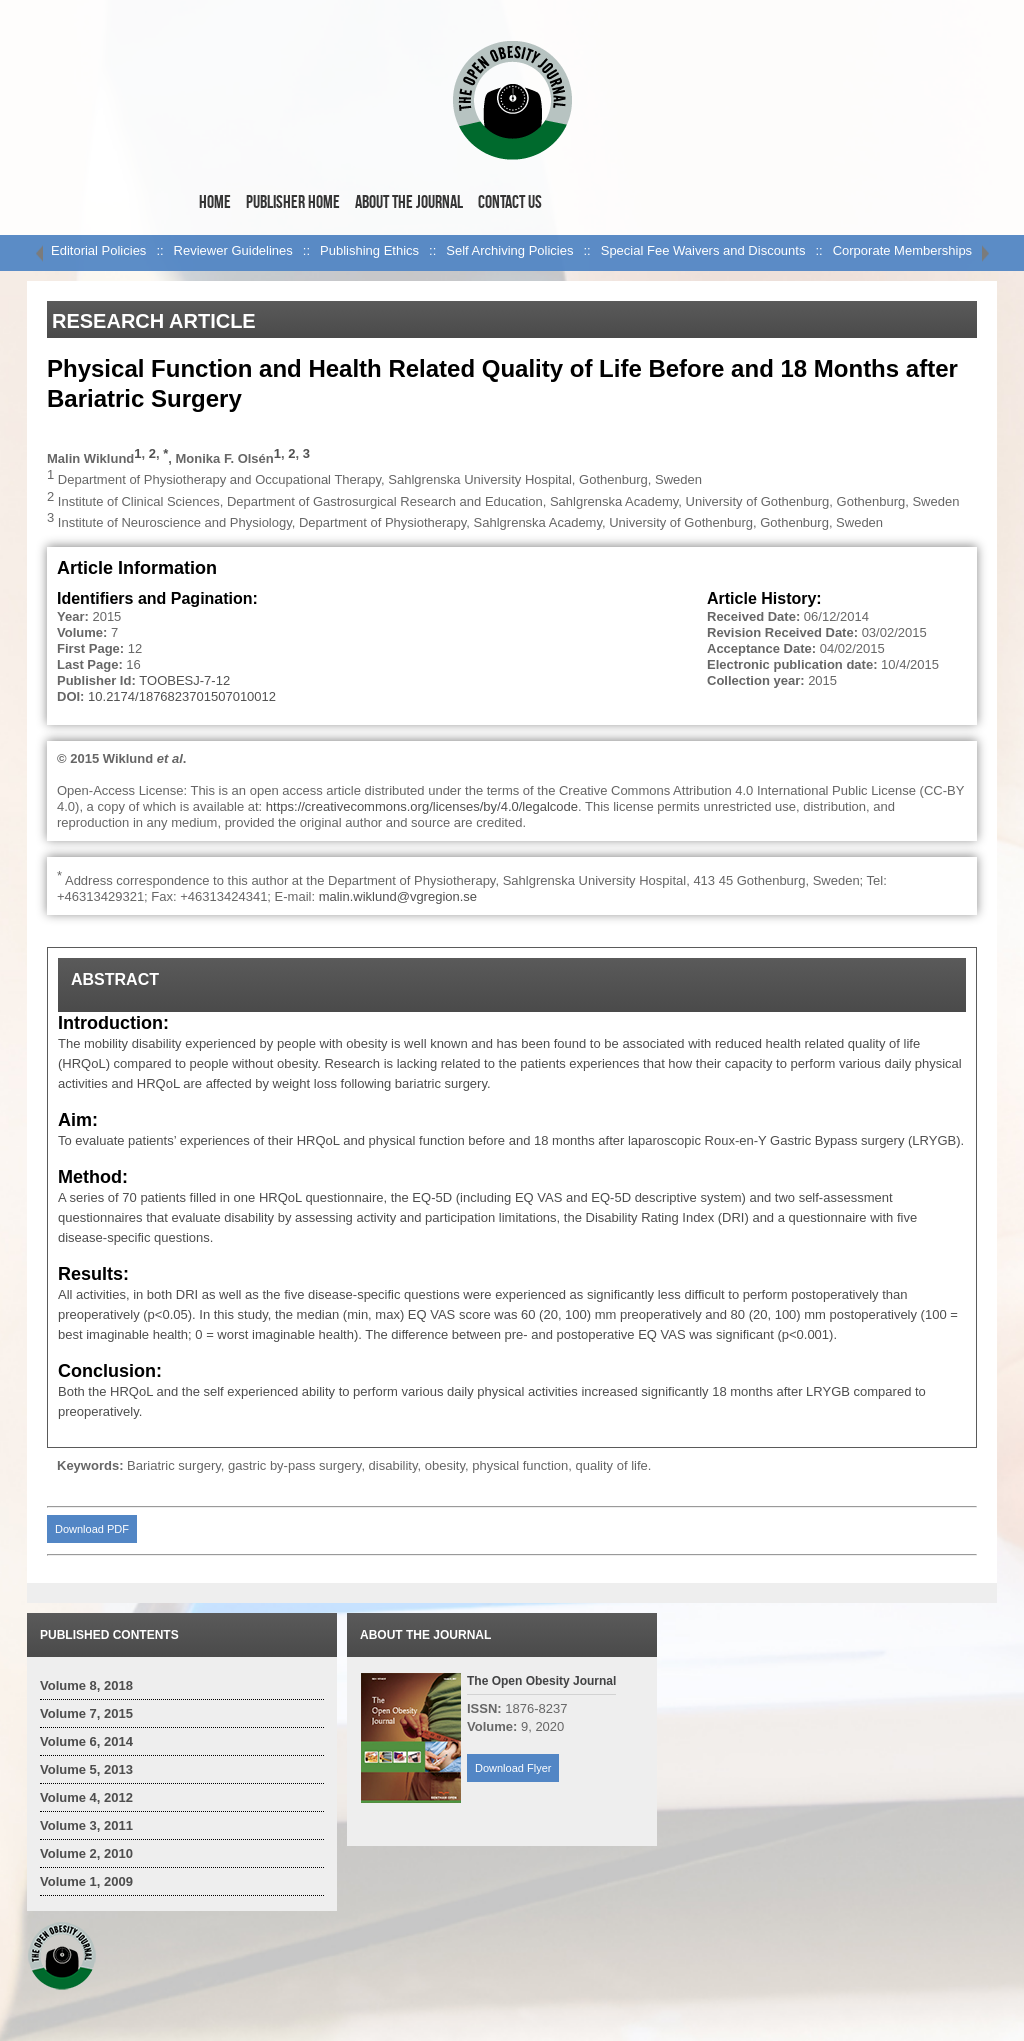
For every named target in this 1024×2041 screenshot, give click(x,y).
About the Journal (409, 202)
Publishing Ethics (369, 250)
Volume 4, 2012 (86, 1797)
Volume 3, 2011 (86, 1825)
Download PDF (92, 1529)
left (39, 253)
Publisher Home (293, 202)
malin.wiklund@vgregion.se (398, 896)
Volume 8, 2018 (86, 1685)
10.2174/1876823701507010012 (182, 696)
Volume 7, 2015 (86, 1713)
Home (215, 202)
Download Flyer (513, 1768)
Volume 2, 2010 (86, 1853)
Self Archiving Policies (509, 250)
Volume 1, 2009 (86, 1881)
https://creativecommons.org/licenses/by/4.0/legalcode (422, 806)
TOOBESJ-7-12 (184, 680)
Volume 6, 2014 (86, 1741)
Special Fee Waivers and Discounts (703, 250)
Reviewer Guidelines (233, 250)
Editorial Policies (98, 250)
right (985, 253)
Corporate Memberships (902, 250)
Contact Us (510, 202)
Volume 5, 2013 (86, 1769)
